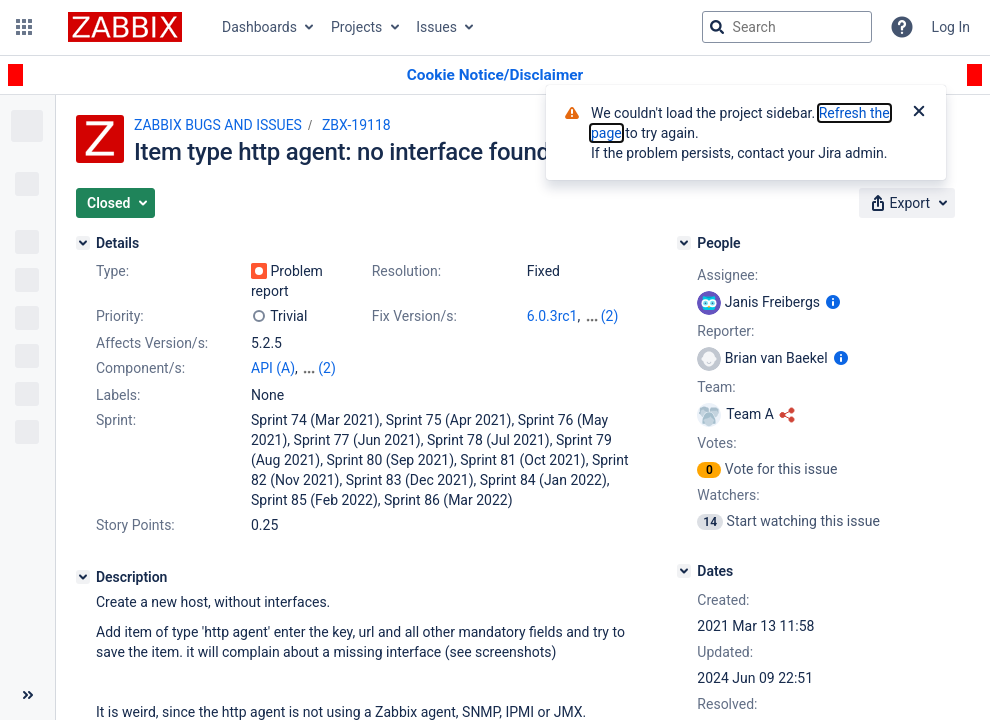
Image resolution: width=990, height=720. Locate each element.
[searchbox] (787, 27)
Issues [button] (436, 27)
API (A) (273, 368)
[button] (24, 27)
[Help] (902, 27)
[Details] (83, 243)
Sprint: (116, 420)
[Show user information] (833, 302)
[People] (684, 243)
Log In (951, 27)
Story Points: (135, 525)
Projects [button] (356, 27)
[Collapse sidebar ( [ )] (27, 695)
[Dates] (684, 571)
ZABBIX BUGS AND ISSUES (218, 125)
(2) (610, 316)
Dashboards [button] (259, 27)
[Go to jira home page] (125, 27)
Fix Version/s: (414, 316)
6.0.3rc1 (552, 316)
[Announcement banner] (495, 75)
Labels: (118, 395)
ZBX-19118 (356, 125)
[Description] (83, 577)
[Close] (919, 113)
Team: (716, 387)
